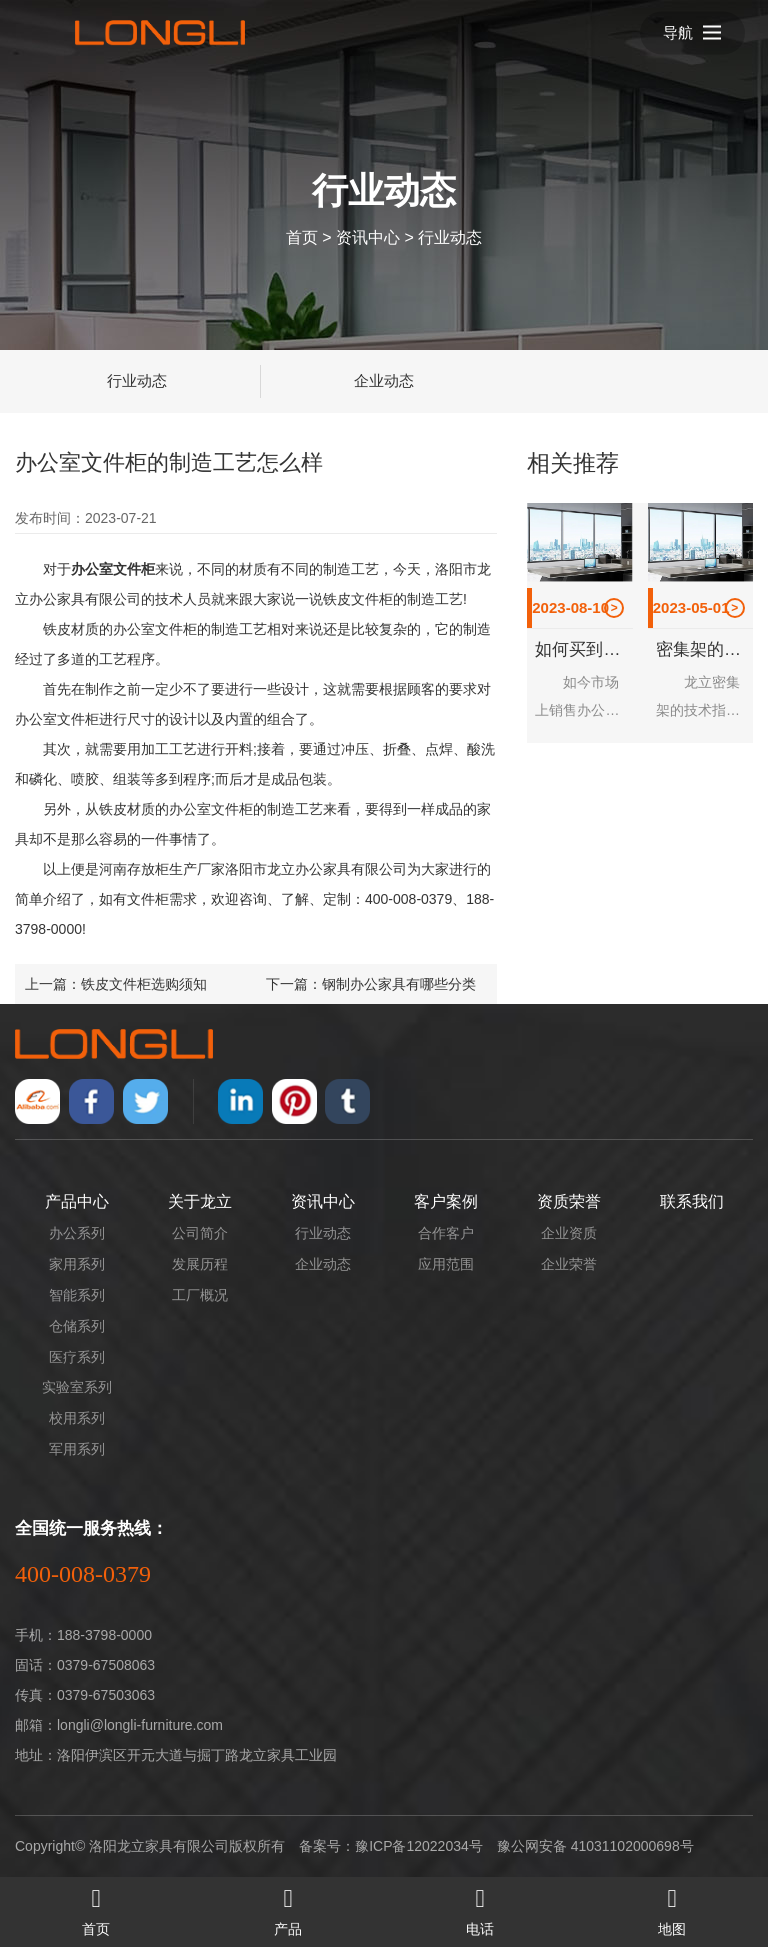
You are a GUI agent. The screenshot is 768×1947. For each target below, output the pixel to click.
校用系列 (77, 1418)
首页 (302, 236)
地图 (672, 1907)
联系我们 (692, 1201)
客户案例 (446, 1201)
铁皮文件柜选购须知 (144, 984)
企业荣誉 (569, 1264)
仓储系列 (77, 1326)
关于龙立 (200, 1201)
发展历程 (200, 1264)
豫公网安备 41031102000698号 (595, 1846)
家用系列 (77, 1264)
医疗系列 (77, 1357)
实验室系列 (77, 1387)
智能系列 (77, 1295)
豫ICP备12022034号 (419, 1846)
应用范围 (446, 1264)
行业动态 (450, 236)
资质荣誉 (569, 1201)
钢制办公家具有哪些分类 (399, 984)
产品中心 (77, 1201)
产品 (288, 1907)
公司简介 (200, 1233)
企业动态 (384, 380)
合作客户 (446, 1233)
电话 (480, 1907)
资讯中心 (368, 236)
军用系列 (77, 1449)
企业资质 (569, 1233)
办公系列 (77, 1233)
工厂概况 (200, 1295)
